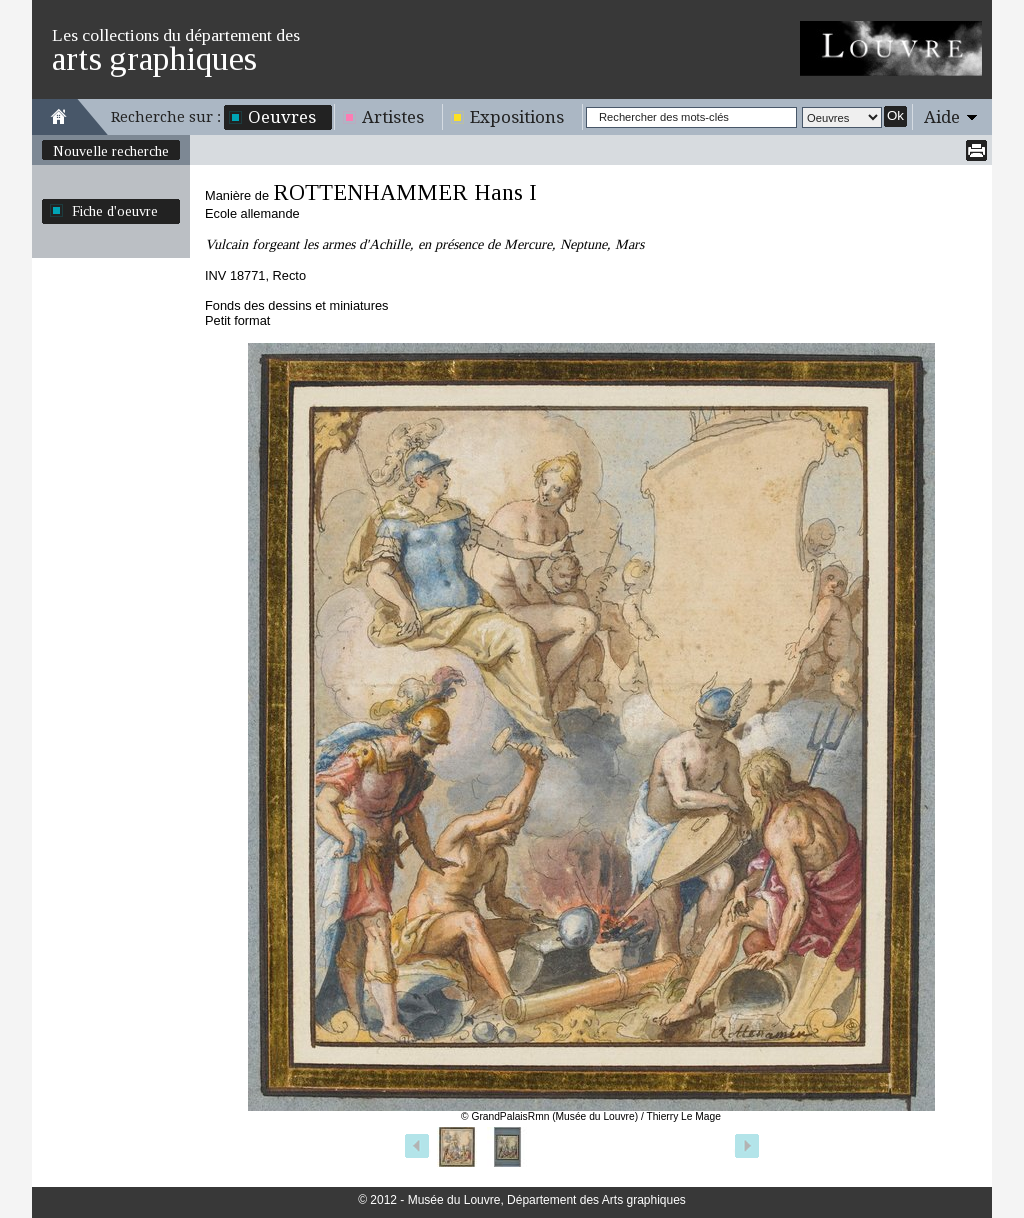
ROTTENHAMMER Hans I (405, 192)
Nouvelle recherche (111, 151)
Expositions (517, 117)
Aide (942, 117)
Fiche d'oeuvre (115, 211)
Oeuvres (282, 117)
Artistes (393, 117)
